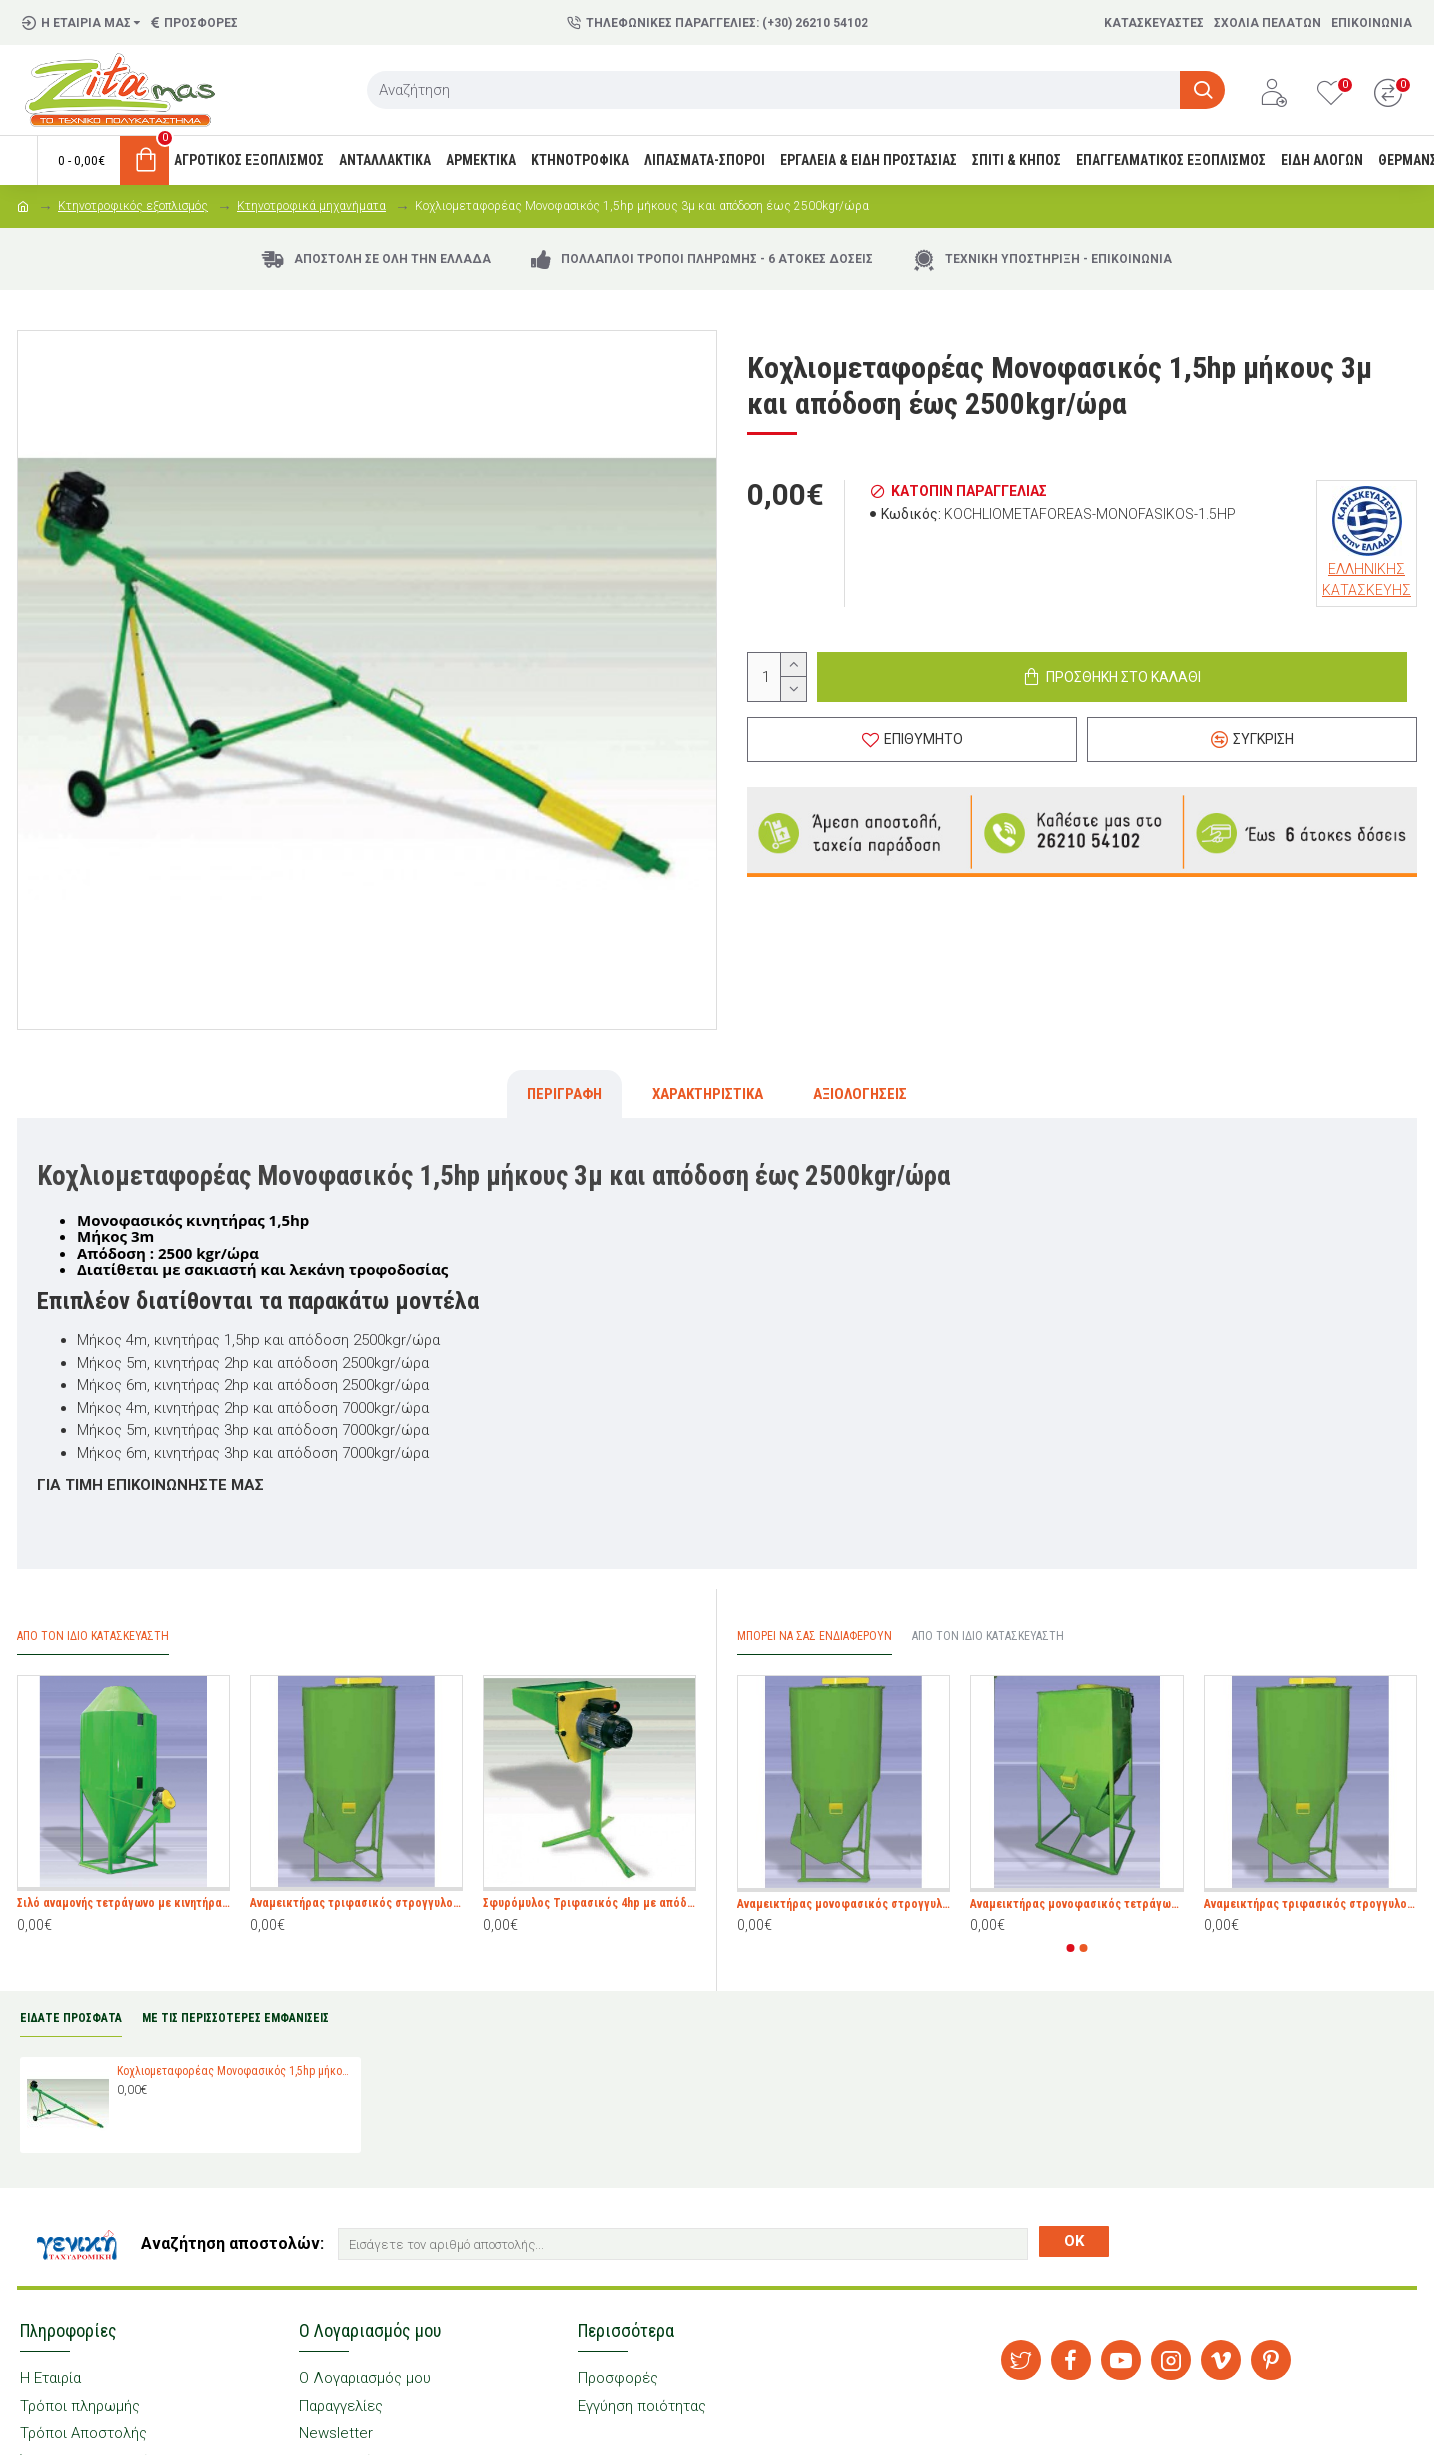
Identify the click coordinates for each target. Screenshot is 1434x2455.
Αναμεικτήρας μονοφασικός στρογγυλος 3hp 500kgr (843, 1904)
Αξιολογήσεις (860, 1094)
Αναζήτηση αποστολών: (232, 2243)
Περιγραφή (564, 1094)
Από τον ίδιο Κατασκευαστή (988, 1636)
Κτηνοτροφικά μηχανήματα (311, 206)
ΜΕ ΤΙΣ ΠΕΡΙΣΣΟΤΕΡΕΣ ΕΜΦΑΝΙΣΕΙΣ (235, 2018)
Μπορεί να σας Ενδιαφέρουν (814, 1636)
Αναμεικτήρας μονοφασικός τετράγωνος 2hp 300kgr (1076, 1904)
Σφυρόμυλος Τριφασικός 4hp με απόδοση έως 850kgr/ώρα (589, 1903)
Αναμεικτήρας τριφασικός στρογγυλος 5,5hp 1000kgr (356, 1903)
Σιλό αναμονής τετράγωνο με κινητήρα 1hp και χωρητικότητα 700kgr (123, 1903)
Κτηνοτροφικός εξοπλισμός (133, 206)
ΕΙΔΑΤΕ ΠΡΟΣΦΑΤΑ (71, 2018)
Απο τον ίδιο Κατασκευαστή (93, 1636)
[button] (1071, 1948)
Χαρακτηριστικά (707, 1094)
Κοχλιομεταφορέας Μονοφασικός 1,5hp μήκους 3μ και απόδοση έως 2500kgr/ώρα (235, 2071)
